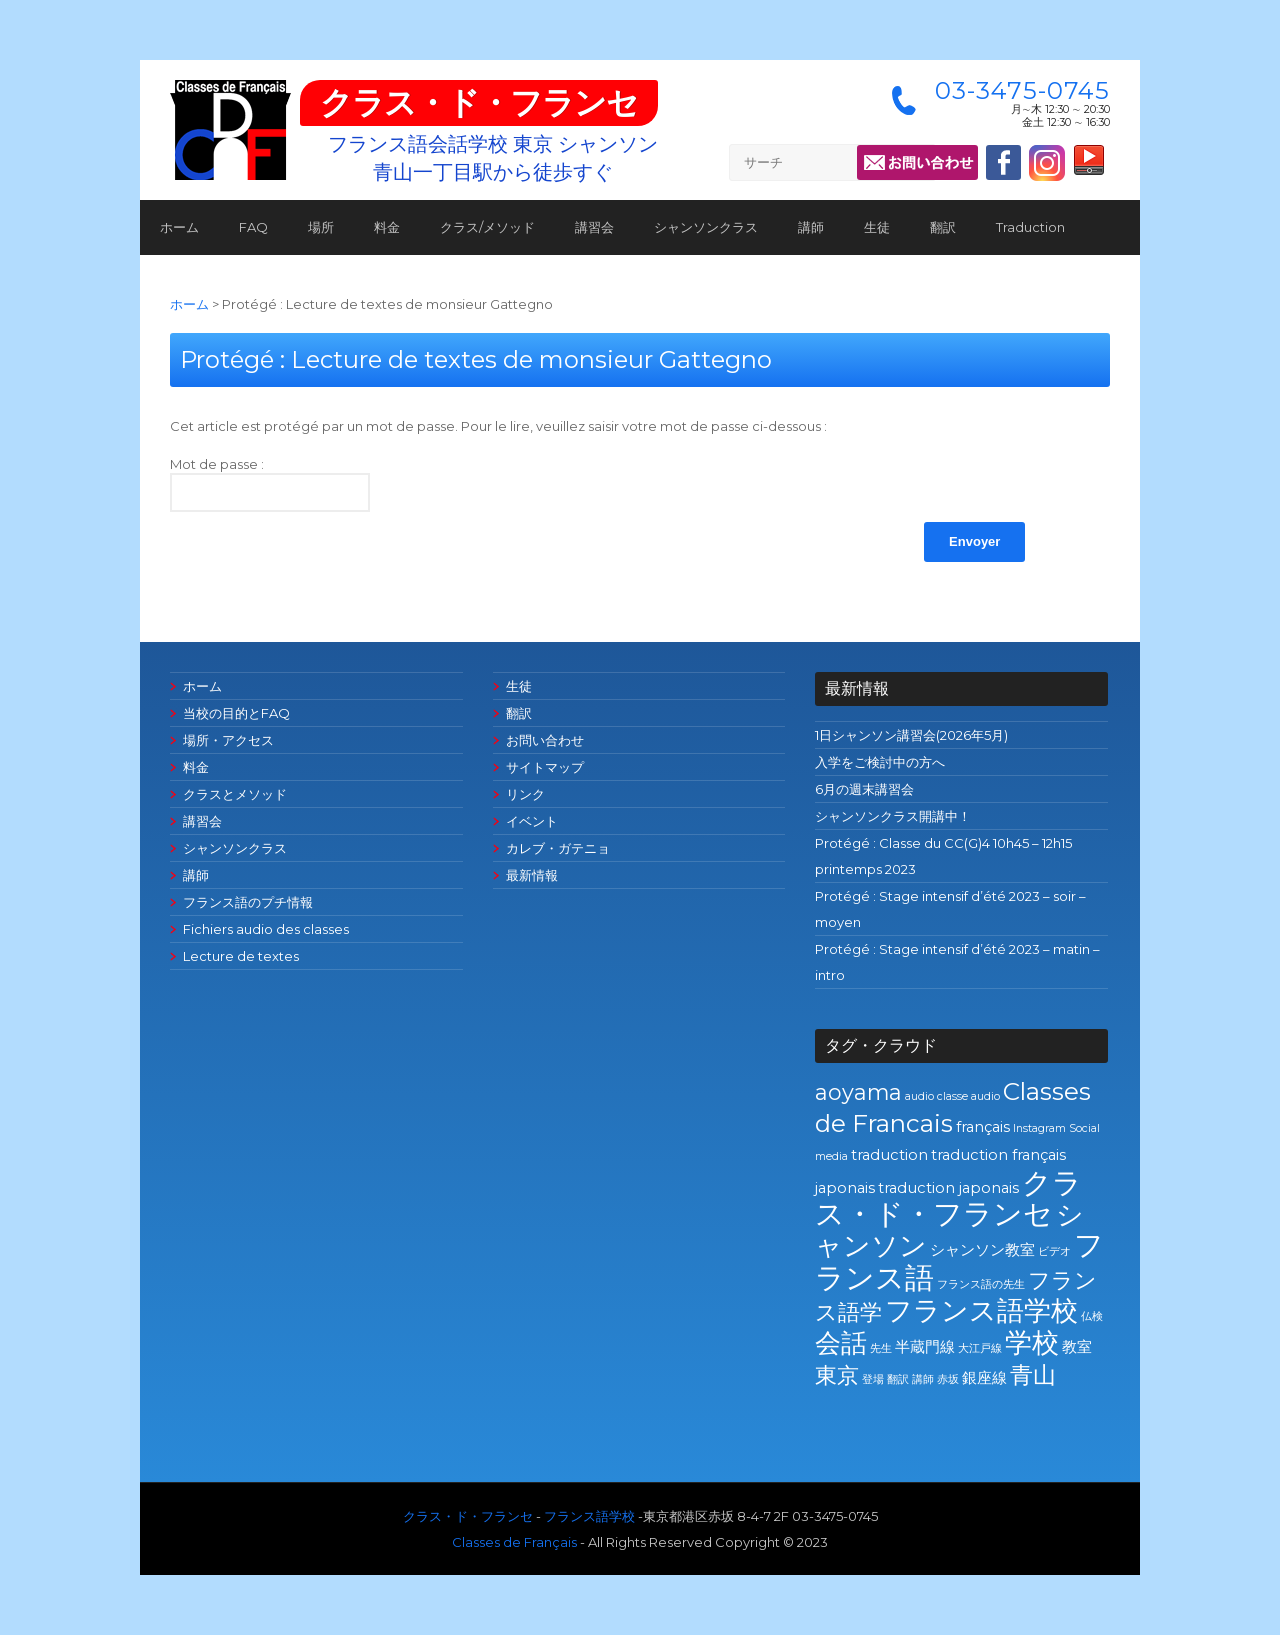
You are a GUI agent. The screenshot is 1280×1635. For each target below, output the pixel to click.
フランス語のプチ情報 (248, 902)
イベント (532, 821)
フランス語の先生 (981, 1284)
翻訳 (943, 227)
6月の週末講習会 (864, 789)
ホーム (179, 227)
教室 (1077, 1347)
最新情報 (532, 875)
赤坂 (948, 1379)
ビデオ (1054, 1251)
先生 (881, 1348)
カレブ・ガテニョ (558, 848)
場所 (321, 227)
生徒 (877, 227)
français (983, 1127)
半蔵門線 (925, 1347)
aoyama (858, 1092)
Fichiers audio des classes (266, 929)
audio (919, 1096)
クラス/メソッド (487, 227)
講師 (811, 227)
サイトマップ (545, 767)
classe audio (968, 1096)
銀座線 (984, 1378)
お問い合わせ (545, 740)
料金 (387, 227)
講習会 (594, 227)
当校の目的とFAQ (236, 713)
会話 (841, 1342)
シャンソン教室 (982, 1250)
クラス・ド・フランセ (479, 102)
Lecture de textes (241, 956)
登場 (873, 1379)
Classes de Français (514, 1542)
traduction (889, 1155)
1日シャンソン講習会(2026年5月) (911, 735)
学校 (1032, 1342)
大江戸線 (980, 1348)
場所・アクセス (228, 740)
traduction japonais (948, 1188)
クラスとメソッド (235, 794)
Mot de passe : (270, 484)
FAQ (253, 227)
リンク (525, 794)
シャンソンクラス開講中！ (893, 816)
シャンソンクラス (706, 227)
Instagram (1039, 1128)
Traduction (1030, 227)
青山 (1033, 1374)
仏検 (1092, 1316)
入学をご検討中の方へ (880, 762)
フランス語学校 (981, 1310)
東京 (837, 1375)
